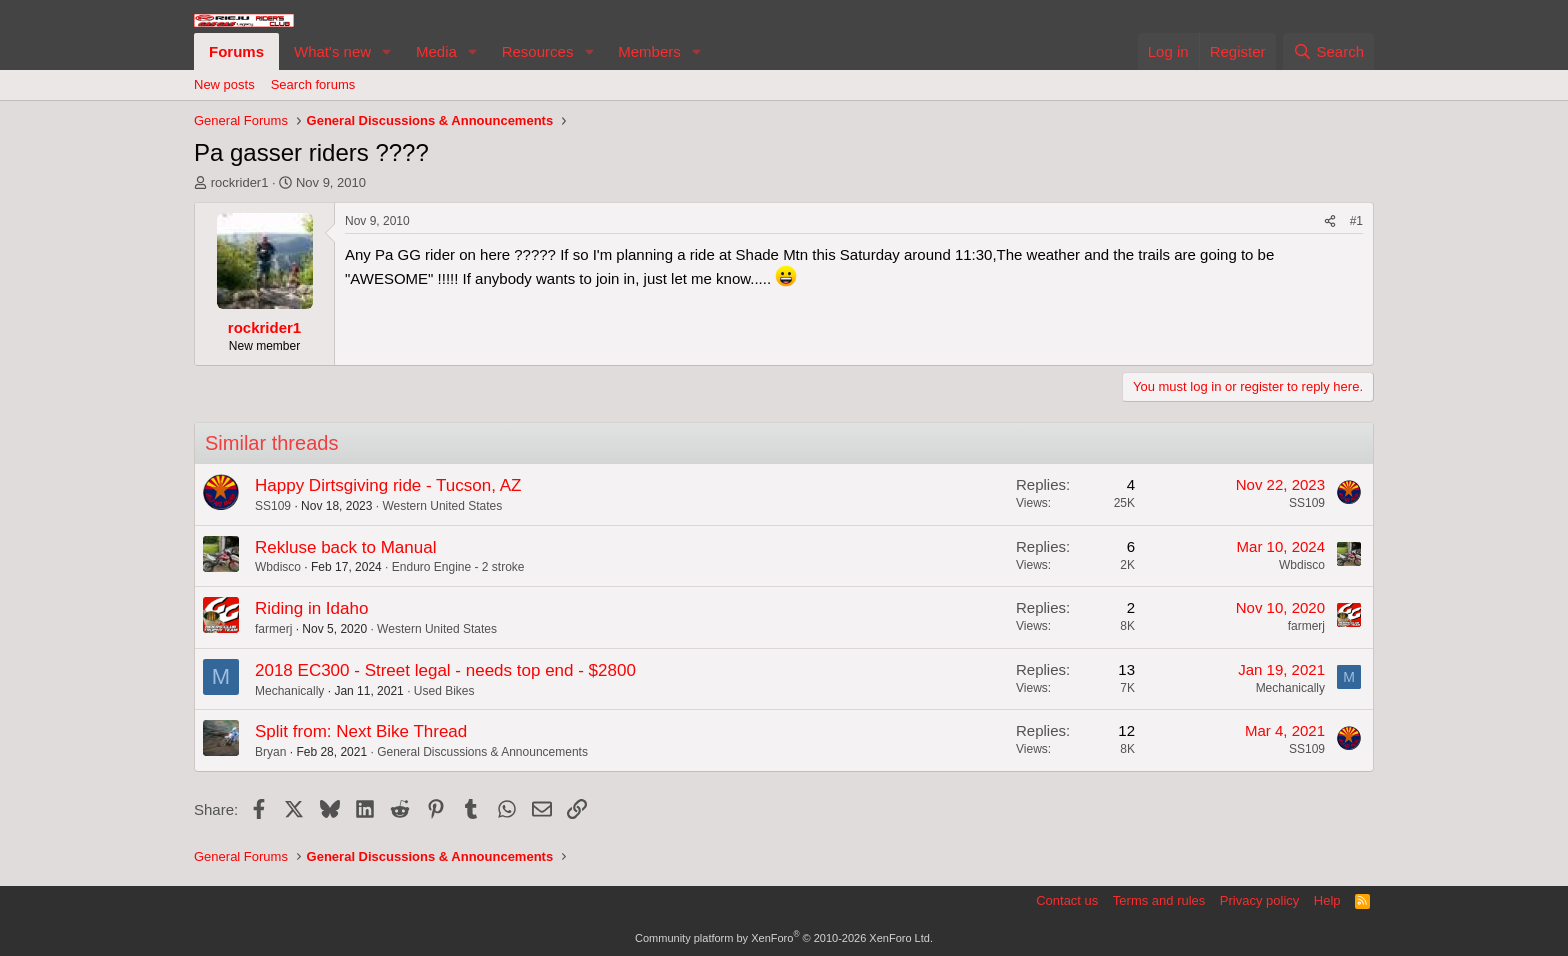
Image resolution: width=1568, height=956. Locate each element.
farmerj (273, 629)
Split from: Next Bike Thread (361, 731)
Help (1327, 900)
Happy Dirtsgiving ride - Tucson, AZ (388, 485)
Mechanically (289, 691)
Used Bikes (444, 691)
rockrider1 (240, 182)
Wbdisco (278, 567)
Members (649, 51)
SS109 (273, 506)
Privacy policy (1259, 900)
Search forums (313, 84)
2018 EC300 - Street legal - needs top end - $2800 (445, 670)
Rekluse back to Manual (345, 547)
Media (436, 51)
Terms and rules (1159, 900)
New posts (224, 84)
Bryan (270, 752)
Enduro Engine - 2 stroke (458, 567)
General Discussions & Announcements (482, 752)
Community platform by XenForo (784, 938)
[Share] (1330, 221)
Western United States (442, 506)
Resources (538, 51)
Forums (236, 51)
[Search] (1328, 51)
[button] (387, 51)
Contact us (1067, 900)
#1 (1356, 221)
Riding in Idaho (311, 608)
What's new (332, 51)
